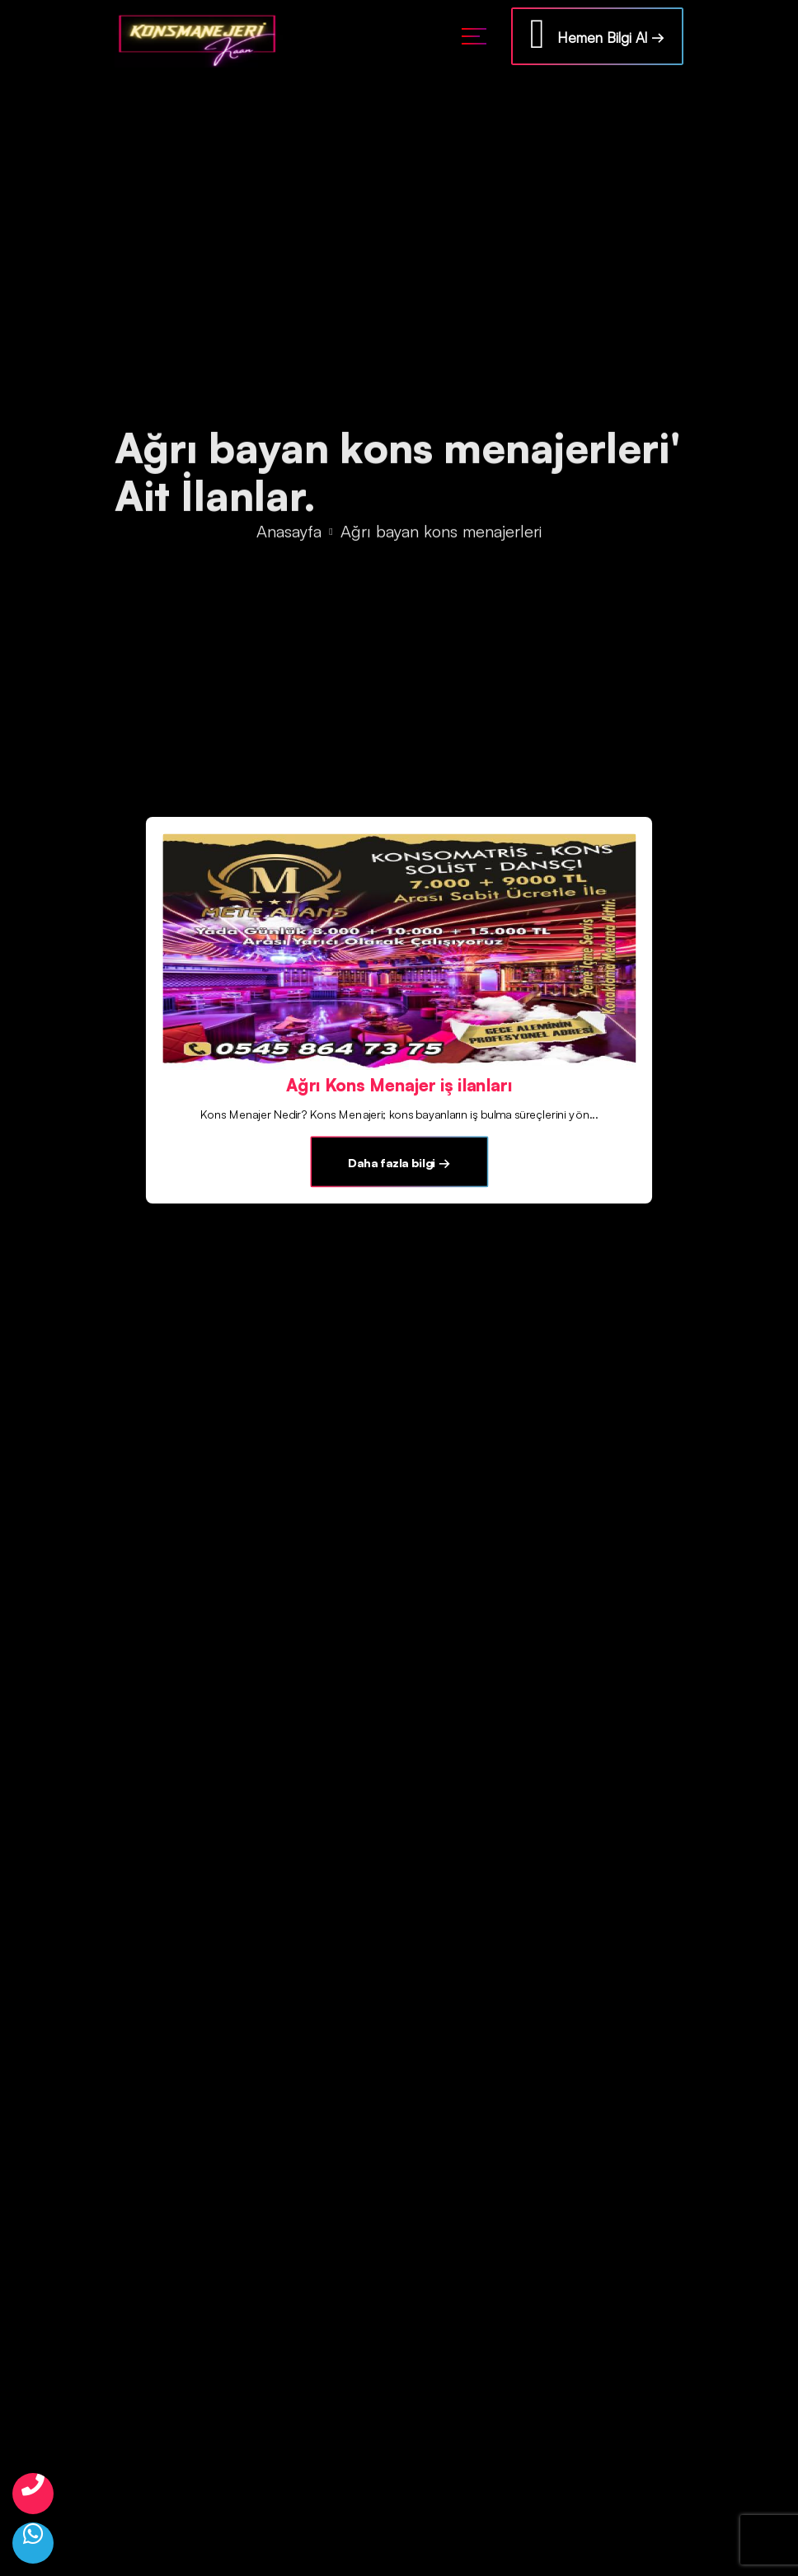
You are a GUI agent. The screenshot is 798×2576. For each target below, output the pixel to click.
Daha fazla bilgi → (399, 1163)
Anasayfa (289, 532)
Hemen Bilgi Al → (597, 33)
